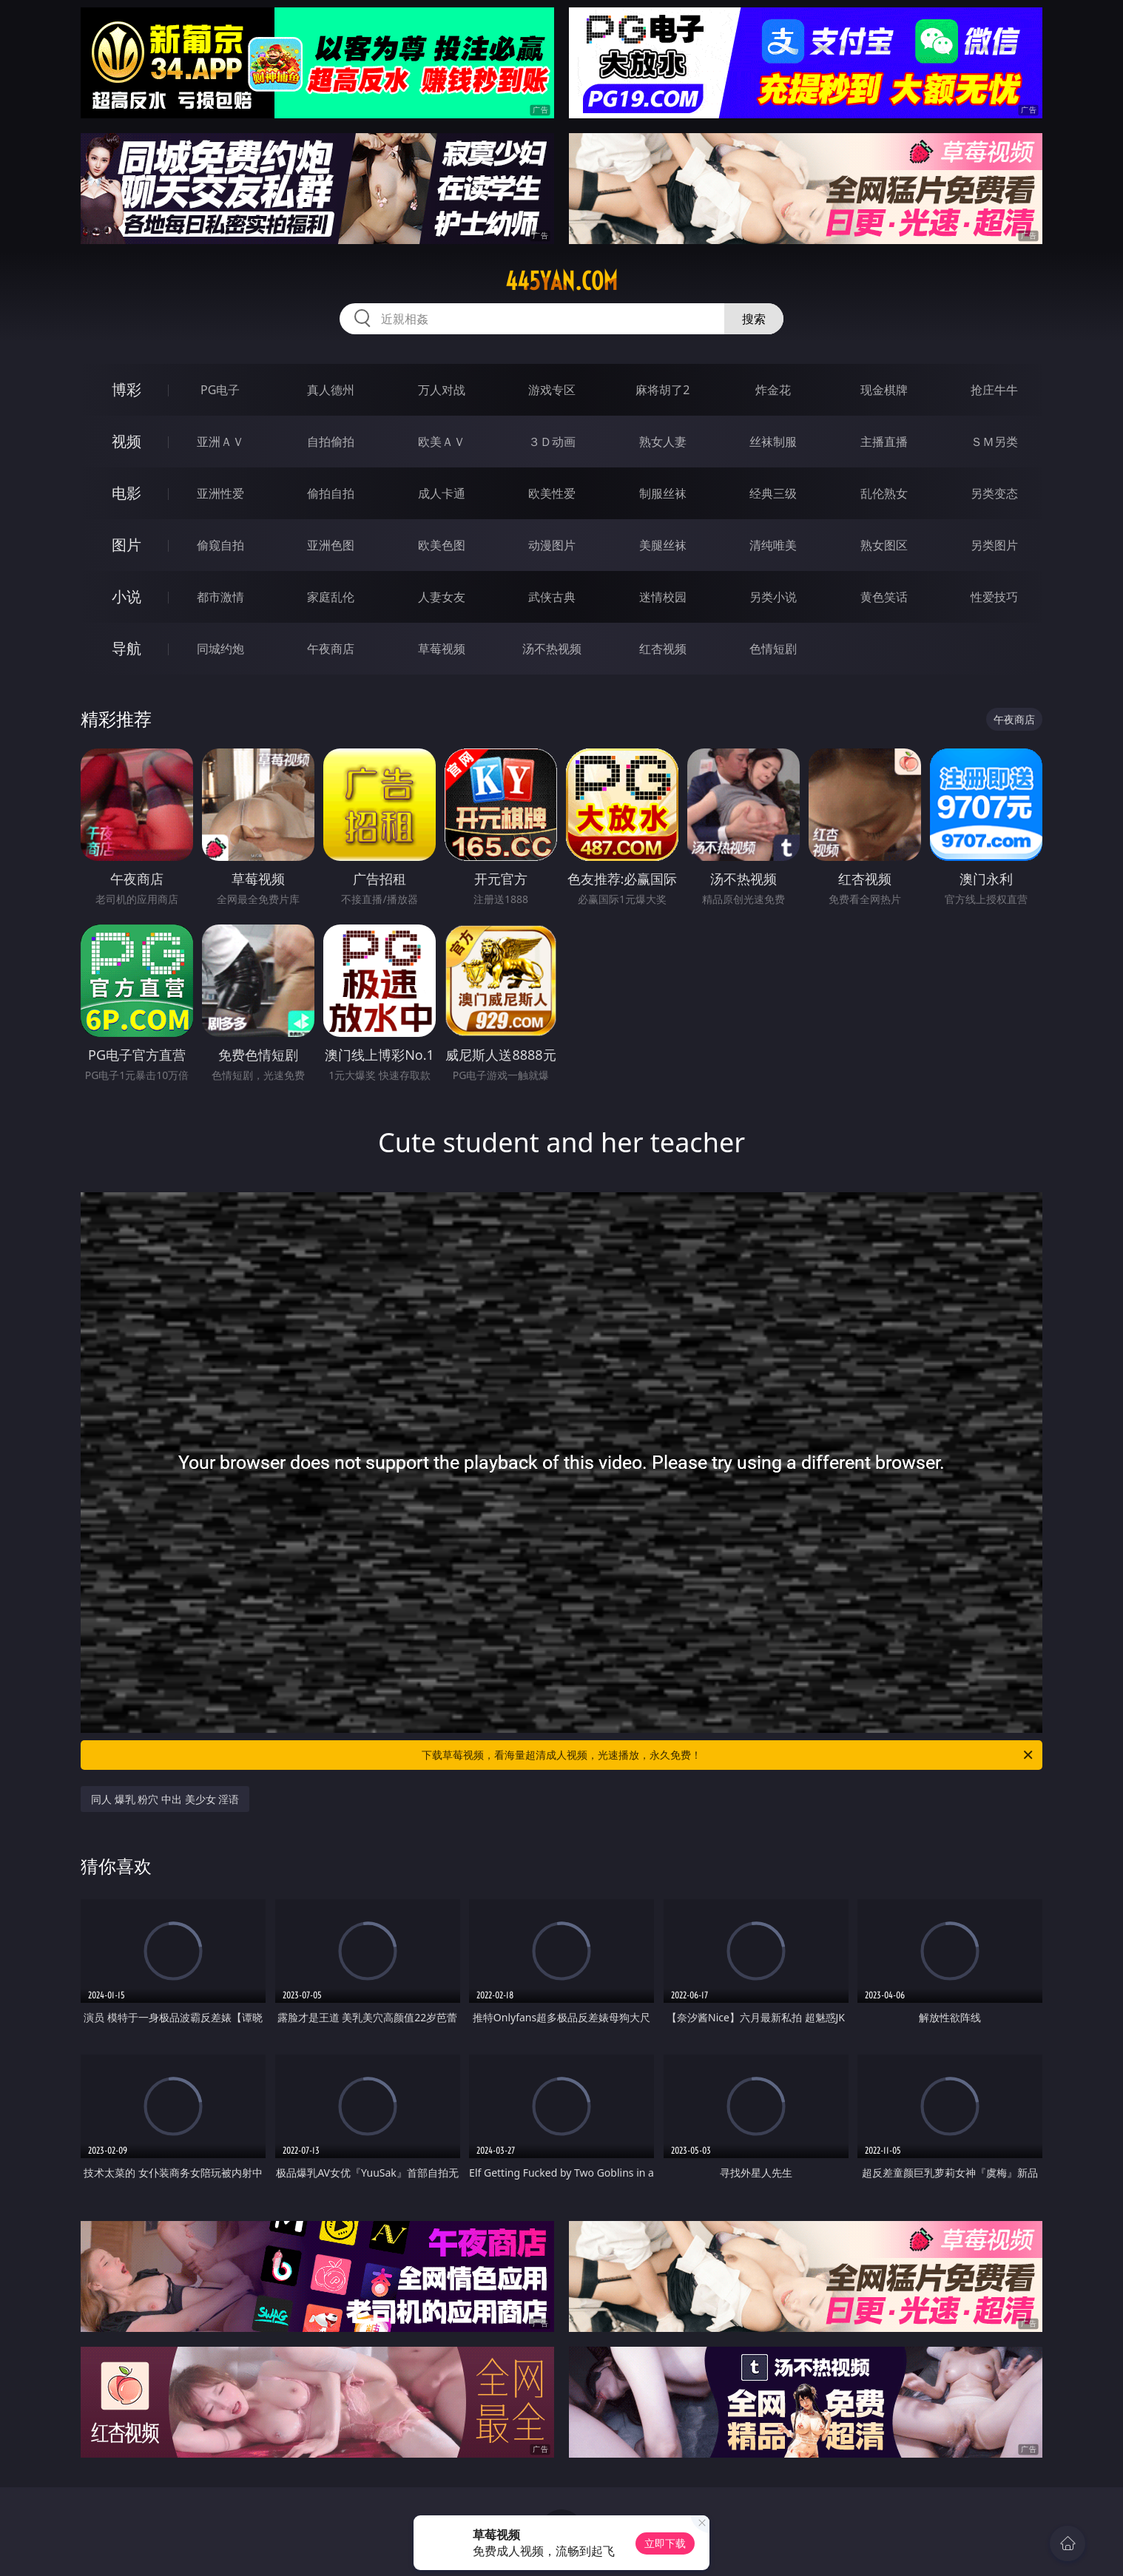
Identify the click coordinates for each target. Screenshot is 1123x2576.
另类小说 (773, 597)
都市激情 (220, 597)
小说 (126, 596)
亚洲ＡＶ (220, 441)
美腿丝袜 (663, 545)
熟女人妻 (663, 441)
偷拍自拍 (330, 493)
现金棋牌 (884, 390)
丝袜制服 (773, 441)
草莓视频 (441, 648)
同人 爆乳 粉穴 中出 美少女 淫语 (165, 1799)
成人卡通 (441, 493)
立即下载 (665, 2543)
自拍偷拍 (330, 441)
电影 (126, 493)
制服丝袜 (663, 493)
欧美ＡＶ (441, 441)
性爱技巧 (994, 597)
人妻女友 (441, 597)
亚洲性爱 (220, 493)
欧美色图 (441, 545)
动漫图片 (552, 545)
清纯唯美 (773, 545)
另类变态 (994, 493)
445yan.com (561, 281)
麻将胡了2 (662, 390)
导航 (126, 648)
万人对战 (441, 390)
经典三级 (773, 493)
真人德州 (330, 390)
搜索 (754, 319)
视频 (126, 441)
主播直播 (884, 441)
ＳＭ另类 (994, 441)
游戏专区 (552, 390)
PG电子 (220, 390)
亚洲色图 (330, 545)
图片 (126, 545)
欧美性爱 (552, 493)
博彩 (126, 389)
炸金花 (773, 390)
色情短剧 (773, 648)
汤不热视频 (551, 648)
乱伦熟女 (884, 493)
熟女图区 (884, 545)
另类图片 (994, 545)
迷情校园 (663, 597)
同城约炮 (220, 648)
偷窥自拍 (220, 545)
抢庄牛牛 (994, 390)
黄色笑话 (884, 597)
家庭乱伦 (330, 597)
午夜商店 (330, 648)
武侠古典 (552, 597)
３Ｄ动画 (552, 441)
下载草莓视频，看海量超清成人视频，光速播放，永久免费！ (728, 1755)
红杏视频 (663, 648)
